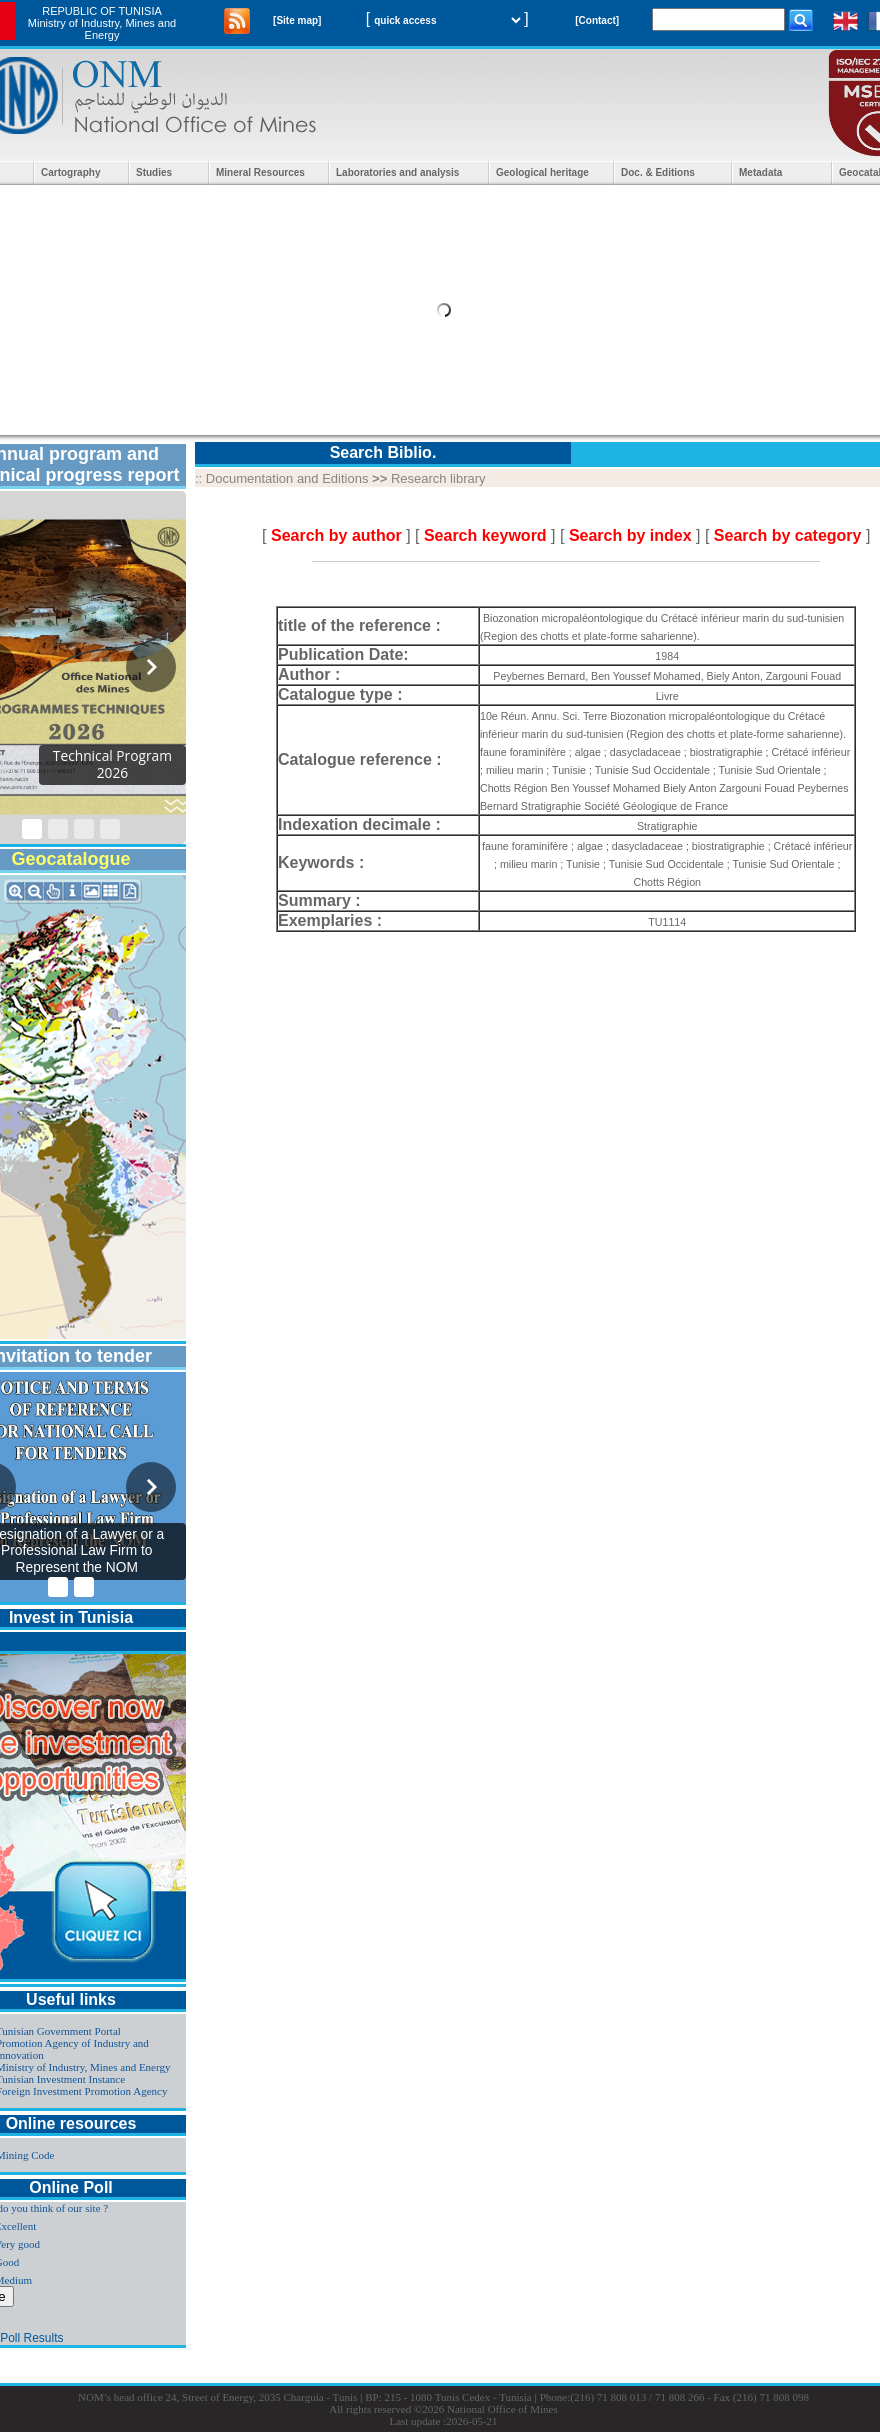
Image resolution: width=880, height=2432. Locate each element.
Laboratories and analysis (397, 172)
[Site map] (297, 20)
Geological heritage (542, 172)
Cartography (70, 172)
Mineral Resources (260, 172)
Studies (154, 172)
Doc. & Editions (658, 172)
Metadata (760, 172)
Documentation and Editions (287, 478)
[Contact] (597, 20)
